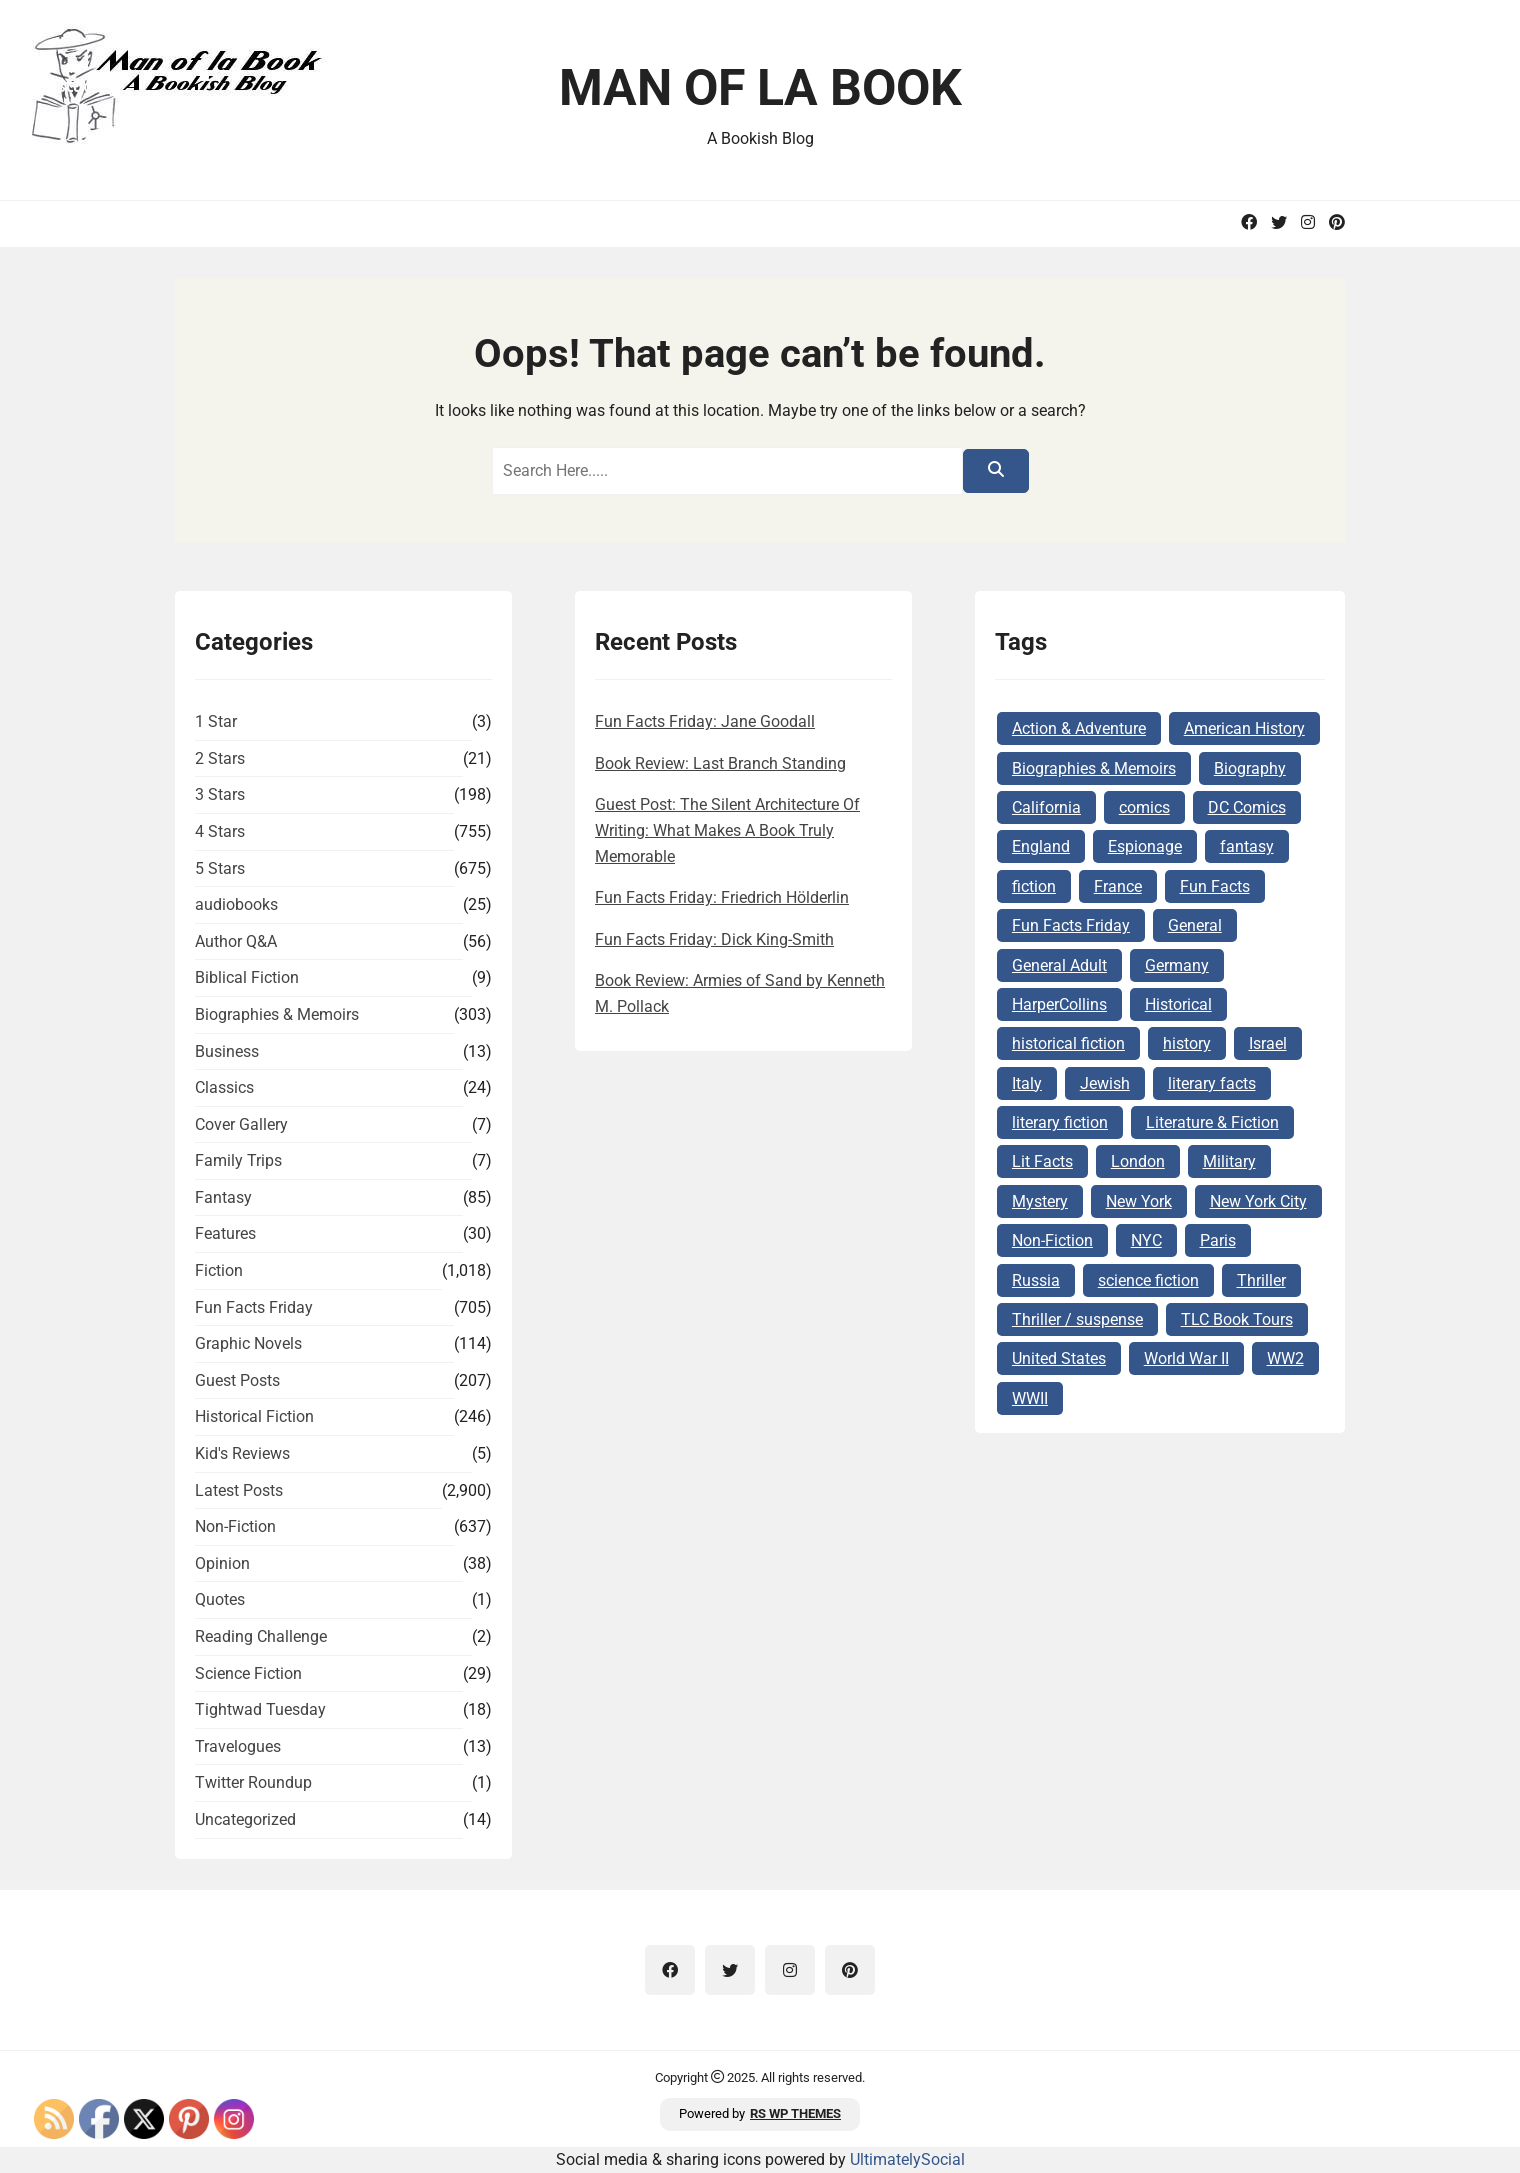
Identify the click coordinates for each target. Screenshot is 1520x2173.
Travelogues (238, 1746)
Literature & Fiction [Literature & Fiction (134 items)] (1212, 1122)
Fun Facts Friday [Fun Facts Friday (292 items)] (1071, 925)
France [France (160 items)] (1118, 886)
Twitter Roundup (253, 1782)
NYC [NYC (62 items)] (1146, 1240)
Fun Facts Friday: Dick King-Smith (714, 939)
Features (225, 1233)
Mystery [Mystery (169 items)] (1040, 1201)
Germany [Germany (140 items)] (1177, 965)
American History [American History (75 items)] (1244, 728)
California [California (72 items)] (1046, 807)
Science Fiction (248, 1673)
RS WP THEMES (795, 2113)
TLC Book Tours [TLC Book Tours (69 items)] (1237, 1319)
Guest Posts (237, 1380)
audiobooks (236, 904)
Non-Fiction (235, 1526)
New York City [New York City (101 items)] (1258, 1201)
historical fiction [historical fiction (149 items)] (1068, 1043)
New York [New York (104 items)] (1139, 1201)
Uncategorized (245, 1819)
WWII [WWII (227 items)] (1030, 1398)
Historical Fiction (254, 1416)
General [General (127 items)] (1195, 925)
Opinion (222, 1563)
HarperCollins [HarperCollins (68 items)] (1059, 1004)
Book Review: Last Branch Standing (720, 763)
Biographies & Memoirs (277, 1014)
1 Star (216, 721)
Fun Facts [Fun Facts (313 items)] (1215, 886)
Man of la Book (760, 88)
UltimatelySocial (907, 2159)
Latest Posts (239, 1490)
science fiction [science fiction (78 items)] (1148, 1280)
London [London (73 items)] (1138, 1161)
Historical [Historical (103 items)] (1178, 1004)
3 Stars (220, 794)
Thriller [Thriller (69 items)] (1261, 1280)
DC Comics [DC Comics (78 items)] (1247, 807)
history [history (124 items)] (1187, 1043)
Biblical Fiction (247, 977)
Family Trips (238, 1160)
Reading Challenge (261, 1636)
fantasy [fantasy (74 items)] (1247, 846)
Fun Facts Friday (254, 1307)
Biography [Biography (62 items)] (1250, 768)
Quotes (220, 1599)
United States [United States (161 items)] (1059, 1358)
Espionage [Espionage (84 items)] (1145, 846)
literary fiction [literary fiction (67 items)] (1060, 1122)
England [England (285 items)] (1041, 846)
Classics (224, 1087)
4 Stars (220, 831)
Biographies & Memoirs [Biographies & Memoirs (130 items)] (1094, 768)
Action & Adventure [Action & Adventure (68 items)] (1079, 728)
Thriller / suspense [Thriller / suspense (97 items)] (1077, 1319)
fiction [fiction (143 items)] (1034, 886)
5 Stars (220, 868)
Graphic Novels (248, 1343)
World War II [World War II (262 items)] (1186, 1358)
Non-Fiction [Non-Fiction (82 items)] (1052, 1240)
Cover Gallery (241, 1124)
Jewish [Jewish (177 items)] (1105, 1083)
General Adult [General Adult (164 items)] (1059, 965)
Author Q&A (236, 941)
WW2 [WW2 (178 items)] (1285, 1358)
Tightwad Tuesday (260, 1709)
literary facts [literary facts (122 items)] (1212, 1083)
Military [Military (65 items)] (1229, 1161)
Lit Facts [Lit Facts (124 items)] (1042, 1161)
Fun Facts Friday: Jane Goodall (705, 721)
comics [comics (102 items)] (1144, 807)
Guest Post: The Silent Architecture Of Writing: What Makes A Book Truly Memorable (727, 830)
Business (227, 1051)
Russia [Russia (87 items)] (1036, 1280)
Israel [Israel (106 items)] (1268, 1043)
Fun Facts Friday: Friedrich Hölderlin (722, 897)
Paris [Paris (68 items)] (1218, 1240)
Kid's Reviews (242, 1453)
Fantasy (223, 1197)
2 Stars (220, 758)
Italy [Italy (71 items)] (1027, 1083)
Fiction (219, 1270)
